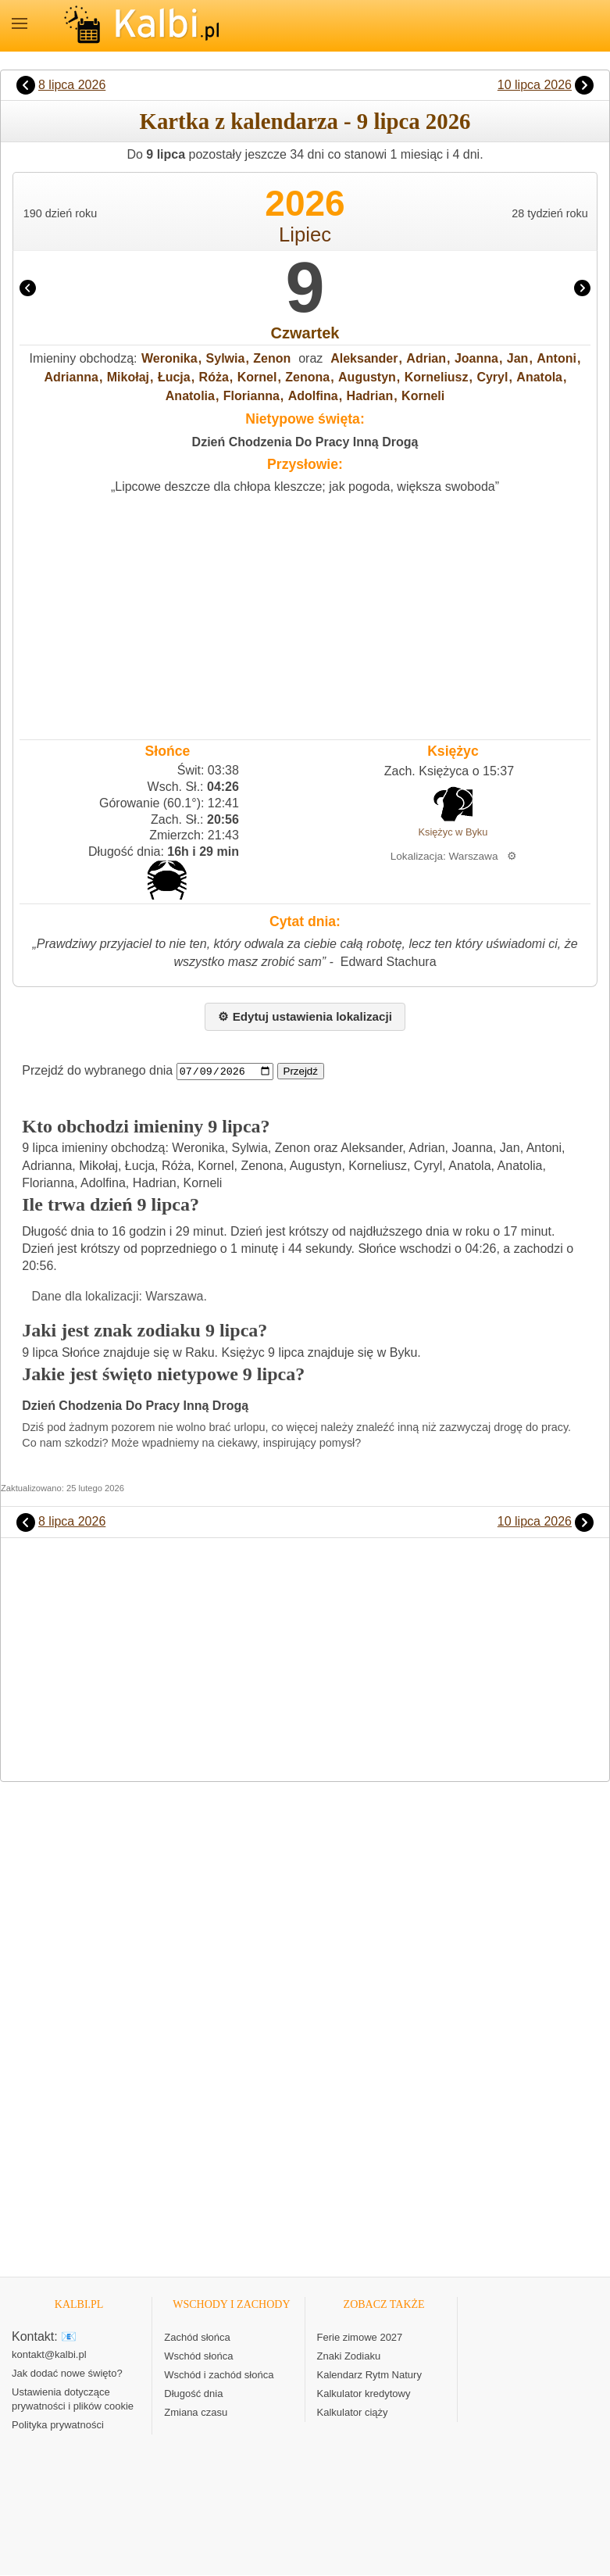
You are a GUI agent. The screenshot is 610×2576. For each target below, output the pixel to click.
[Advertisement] (305, 613)
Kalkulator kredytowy (364, 2394)
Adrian (426, 358)
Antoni (556, 358)
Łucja (174, 377)
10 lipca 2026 (535, 84)
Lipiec (305, 234)
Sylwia (225, 358)
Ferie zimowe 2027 (360, 2338)
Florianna (251, 395)
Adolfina (313, 395)
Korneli (422, 395)
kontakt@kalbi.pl (49, 2355)
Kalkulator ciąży (352, 2413)
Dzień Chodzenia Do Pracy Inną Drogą (305, 442)
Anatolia (190, 395)
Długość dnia (193, 2394)
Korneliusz (437, 377)
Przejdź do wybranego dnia (97, 1071)
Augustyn (367, 377)
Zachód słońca (197, 2338)
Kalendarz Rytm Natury (369, 2375)
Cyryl (492, 377)
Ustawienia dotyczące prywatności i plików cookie (73, 2400)
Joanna (476, 358)
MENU (19, 23)
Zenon (272, 358)
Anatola (539, 377)
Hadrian (370, 395)
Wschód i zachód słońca (218, 2375)
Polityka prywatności (58, 2425)
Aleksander (364, 358)
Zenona (307, 377)
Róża (214, 377)
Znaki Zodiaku (349, 2357)
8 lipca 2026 (71, 84)
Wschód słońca (198, 2357)
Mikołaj (128, 377)
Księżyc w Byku (452, 832)
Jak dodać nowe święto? (67, 2374)
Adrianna (71, 377)
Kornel (257, 377)
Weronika (169, 358)
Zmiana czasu (195, 2413)
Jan (518, 358)
